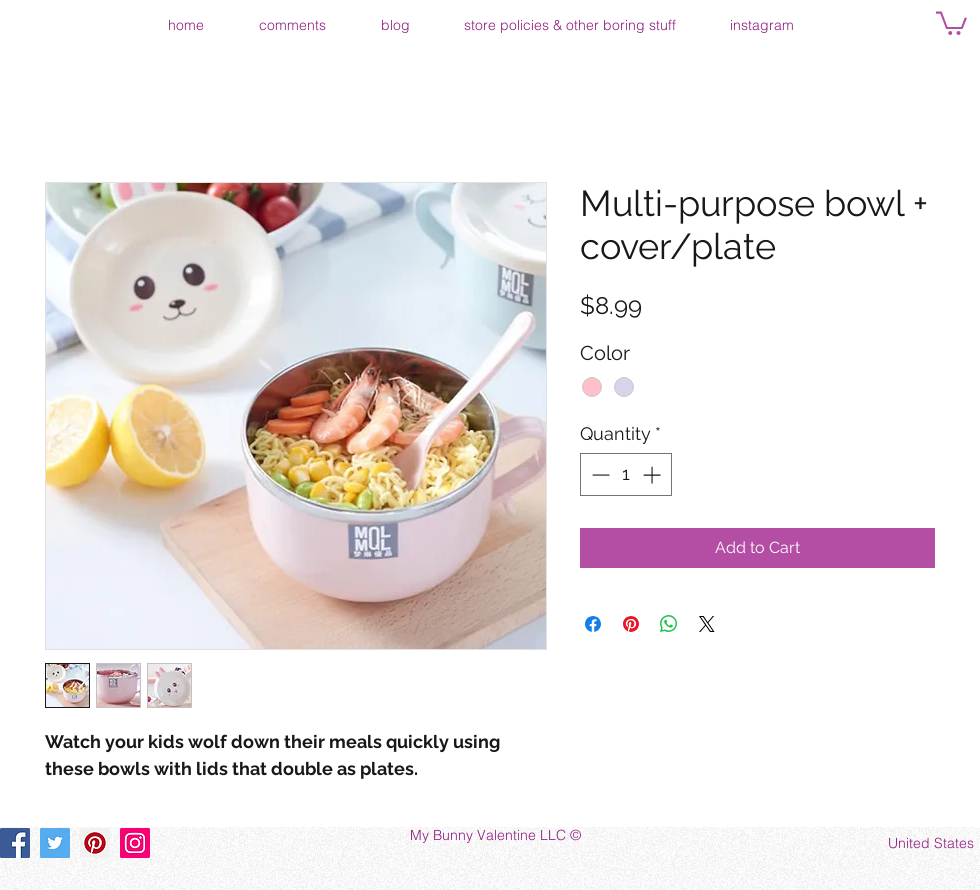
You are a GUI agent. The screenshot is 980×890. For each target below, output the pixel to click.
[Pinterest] (95, 843)
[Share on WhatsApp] (669, 624)
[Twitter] (55, 843)
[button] (951, 22)
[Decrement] (598, 474)
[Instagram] (135, 843)
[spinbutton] (626, 474)
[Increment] (653, 474)
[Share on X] (707, 624)
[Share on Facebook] (593, 624)
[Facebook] (15, 843)
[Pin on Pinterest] (631, 624)
